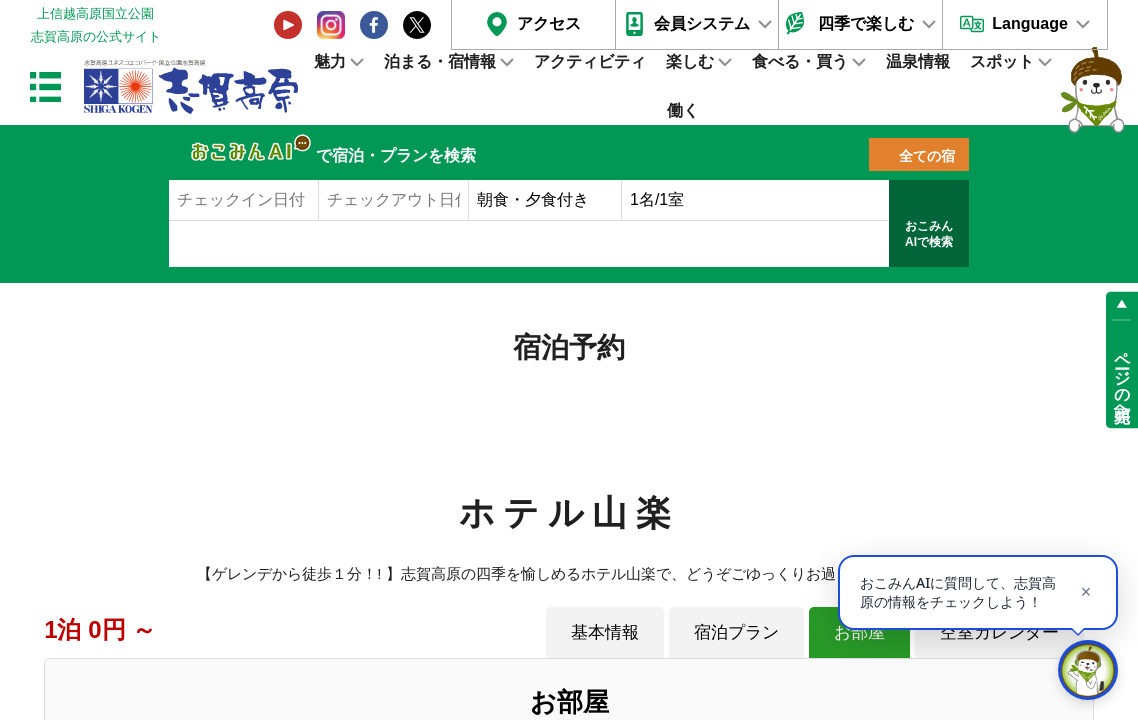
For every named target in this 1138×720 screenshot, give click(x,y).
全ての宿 (927, 156)
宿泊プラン (736, 632)
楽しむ (690, 61)
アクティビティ (590, 61)
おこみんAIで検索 (929, 234)
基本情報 (605, 632)
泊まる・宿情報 (440, 61)
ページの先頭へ (1122, 378)
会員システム (702, 23)
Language (1030, 23)
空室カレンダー (999, 632)
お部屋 (859, 632)
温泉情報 (918, 61)
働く (683, 110)
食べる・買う (800, 61)
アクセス (549, 23)
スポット (1002, 61)
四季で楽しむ (866, 23)
